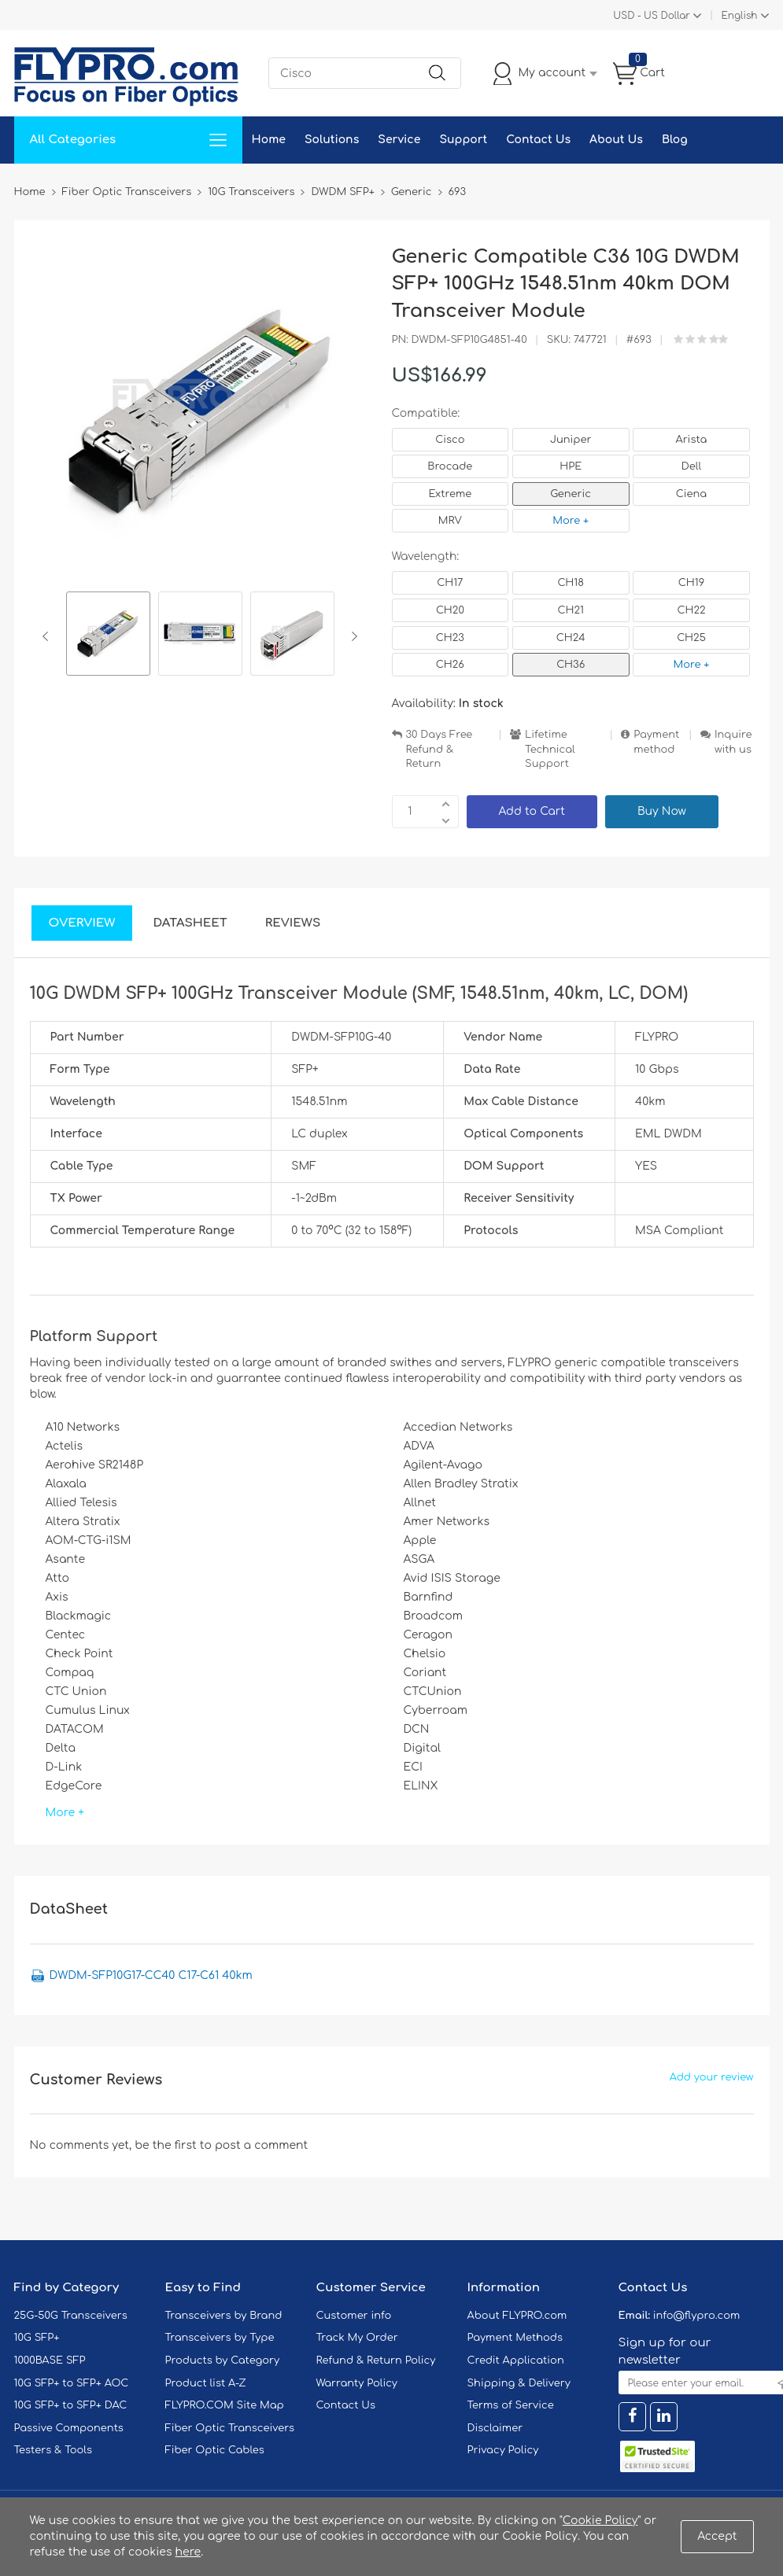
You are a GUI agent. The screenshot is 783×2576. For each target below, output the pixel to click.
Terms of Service (510, 2405)
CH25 (691, 637)
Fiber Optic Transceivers (230, 2428)
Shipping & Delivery (519, 2383)
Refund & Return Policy (376, 2360)
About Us (616, 140)
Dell (691, 466)
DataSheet (190, 923)
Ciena (691, 493)
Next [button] (351, 636)
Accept (717, 2536)
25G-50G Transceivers (70, 2315)
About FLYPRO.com (517, 2315)
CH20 (450, 610)
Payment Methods (515, 2337)
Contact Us (538, 140)
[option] (108, 635)
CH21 (570, 610)
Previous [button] (48, 636)
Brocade (449, 466)
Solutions (332, 140)
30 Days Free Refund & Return (439, 749)
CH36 (570, 664)
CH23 (450, 637)
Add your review (712, 2077)
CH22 (691, 610)
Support (463, 140)
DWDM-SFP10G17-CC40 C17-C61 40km (151, 1975)
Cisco (449, 439)
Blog (675, 140)
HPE (571, 466)
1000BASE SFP (50, 2360)
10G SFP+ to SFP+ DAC (70, 2405)
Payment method (656, 742)
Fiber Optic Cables (214, 2450)
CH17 (450, 582)
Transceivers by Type (220, 2337)
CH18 (570, 582)
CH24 (570, 637)
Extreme (450, 493)
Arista (691, 439)
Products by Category (222, 2360)
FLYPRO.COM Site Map (224, 2405)
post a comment (261, 2145)
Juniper (570, 439)
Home (269, 140)
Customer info (354, 2315)
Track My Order (357, 2337)
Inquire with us (733, 742)
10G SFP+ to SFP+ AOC (71, 2383)
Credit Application (515, 2360)
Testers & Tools (53, 2450)
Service (399, 140)
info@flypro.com (697, 2315)
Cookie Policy (600, 2520)
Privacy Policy (503, 2450)
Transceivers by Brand (224, 2315)
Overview (82, 923)
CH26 (450, 664)
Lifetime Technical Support (550, 749)
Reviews (293, 923)
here (188, 2552)
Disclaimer (495, 2428)
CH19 (691, 582)
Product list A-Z (205, 2383)
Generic (570, 493)
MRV (450, 520)
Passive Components (69, 2428)
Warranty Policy (357, 2383)
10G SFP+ (37, 2337)
